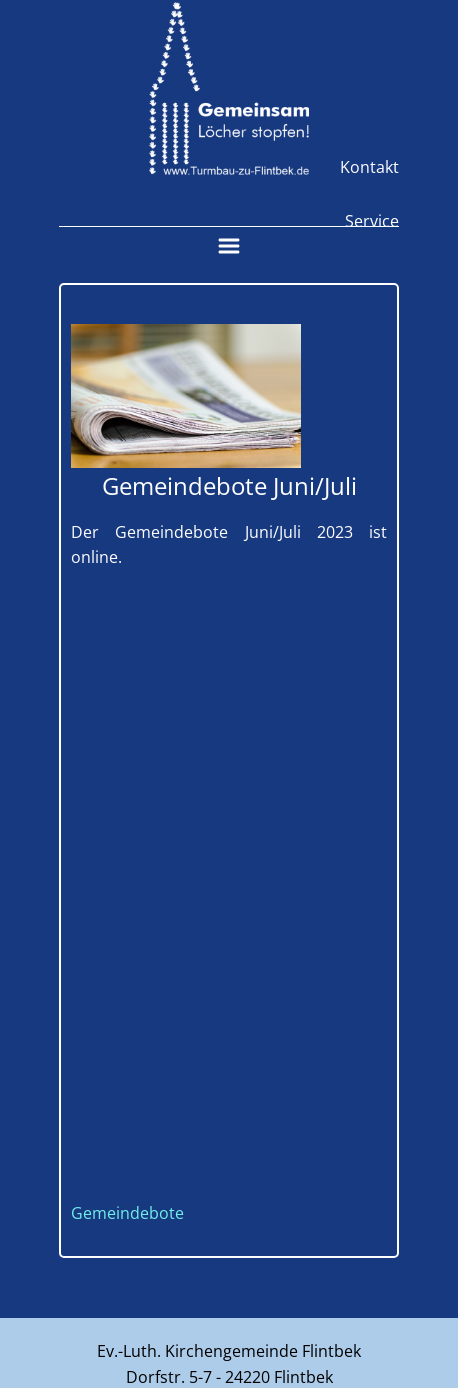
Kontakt (369, 167)
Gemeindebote (127, 1213)
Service (372, 221)
